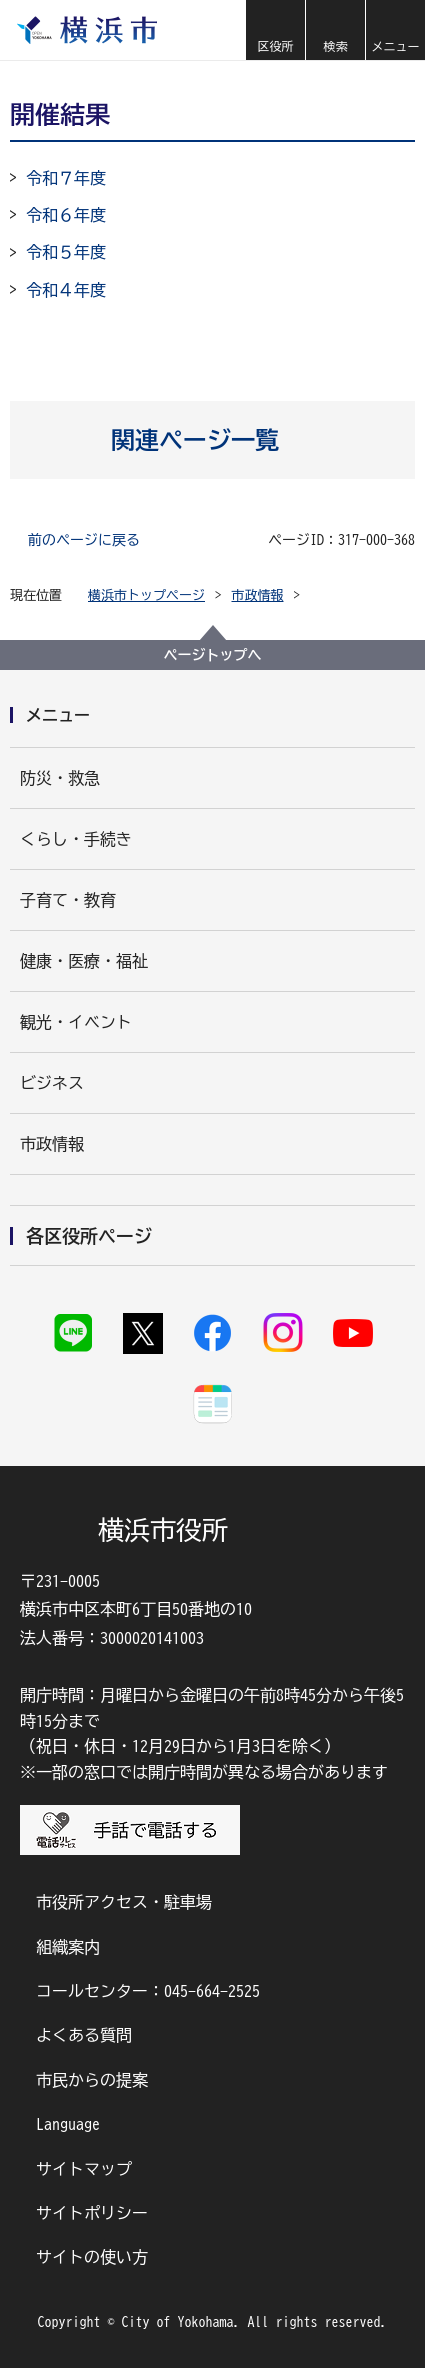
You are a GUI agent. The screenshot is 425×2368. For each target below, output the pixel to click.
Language (68, 2124)
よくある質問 (84, 2035)
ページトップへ (213, 655)
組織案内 (68, 1947)
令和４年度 (66, 290)
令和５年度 (66, 252)
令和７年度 (66, 178)
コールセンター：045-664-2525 (148, 1991)
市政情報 (258, 595)
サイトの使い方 (92, 2257)
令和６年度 (66, 215)
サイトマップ (84, 2169)
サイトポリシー (92, 2213)
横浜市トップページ (146, 595)
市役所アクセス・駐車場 (124, 1902)
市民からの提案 (92, 2080)
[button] (275, 30)
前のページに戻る (84, 540)
